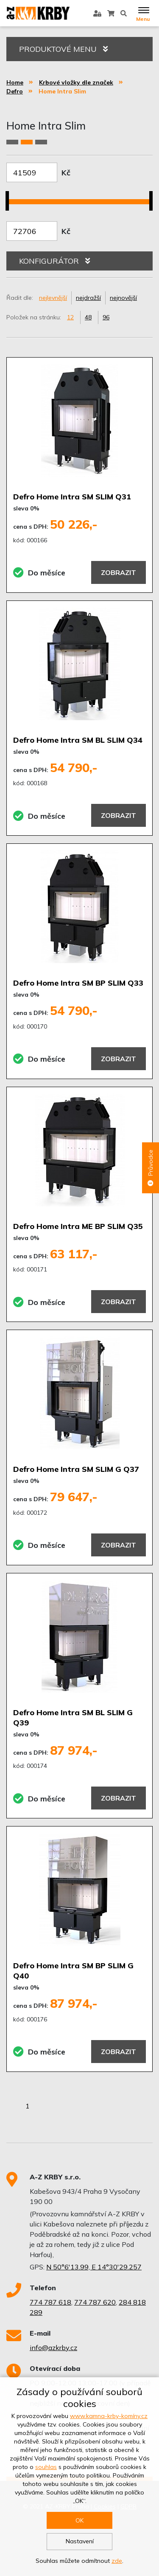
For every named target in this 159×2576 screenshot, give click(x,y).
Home (14, 82)
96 (106, 317)
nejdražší (88, 298)
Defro (14, 91)
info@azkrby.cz (53, 2347)
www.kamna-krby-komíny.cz (109, 2416)
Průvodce (150, 1168)
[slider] (10, 195)
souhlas (46, 2467)
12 (70, 317)
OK (79, 2520)
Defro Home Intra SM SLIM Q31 (72, 497)
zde (117, 2561)
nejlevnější (53, 298)
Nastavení (80, 2541)
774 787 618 (50, 2302)
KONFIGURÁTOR (54, 261)
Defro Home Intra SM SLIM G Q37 (76, 1469)
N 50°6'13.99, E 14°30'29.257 (94, 2267)
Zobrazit (118, 572)
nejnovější (123, 298)
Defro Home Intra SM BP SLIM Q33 (78, 983)
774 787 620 (95, 2302)
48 (88, 317)
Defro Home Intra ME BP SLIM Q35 (78, 1226)
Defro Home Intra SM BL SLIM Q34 (77, 740)
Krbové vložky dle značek (76, 82)
